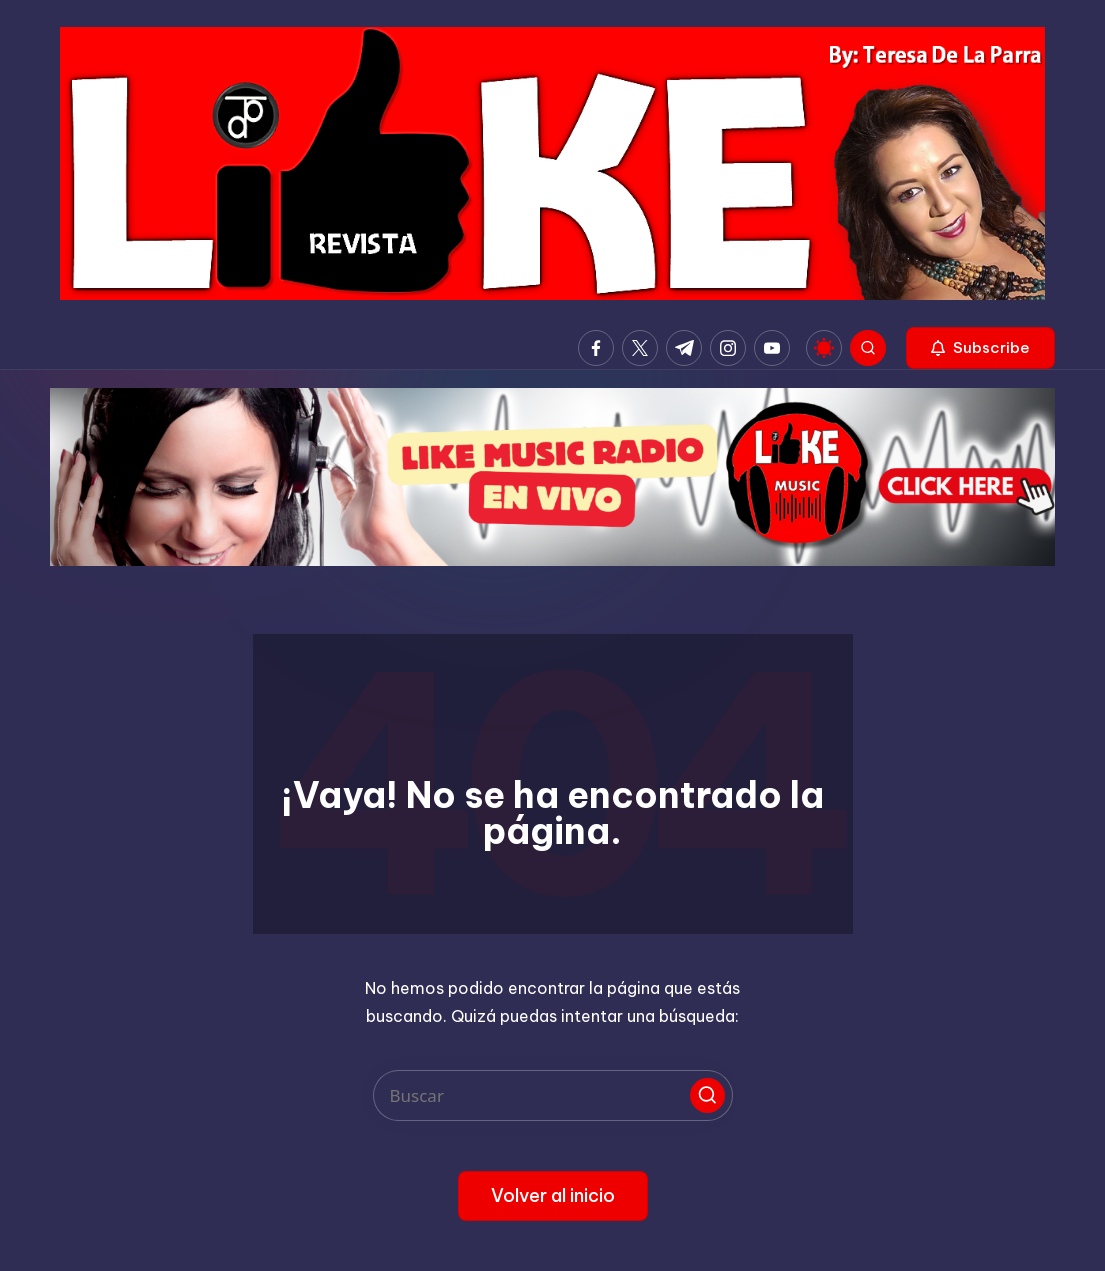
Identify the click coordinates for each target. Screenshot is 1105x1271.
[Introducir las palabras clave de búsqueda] (553, 1095)
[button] (980, 348)
